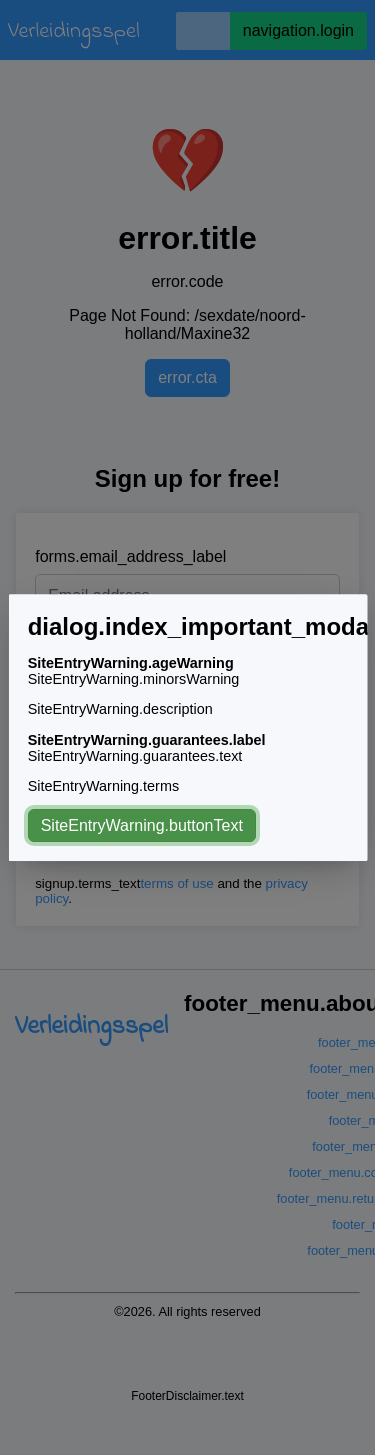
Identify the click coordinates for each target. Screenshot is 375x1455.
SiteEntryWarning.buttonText (141, 825)
